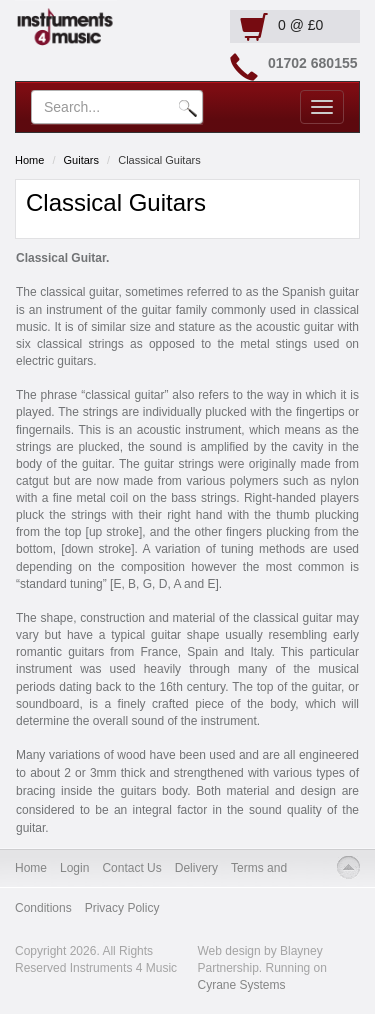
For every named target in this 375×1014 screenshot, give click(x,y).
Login (74, 868)
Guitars (81, 160)
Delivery (196, 868)
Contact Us (131, 868)
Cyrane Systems (242, 985)
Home (29, 160)
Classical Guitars (159, 160)
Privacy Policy (122, 908)
